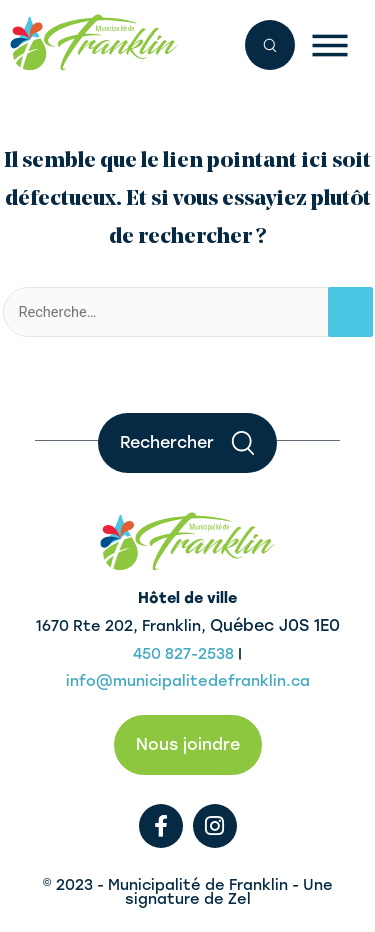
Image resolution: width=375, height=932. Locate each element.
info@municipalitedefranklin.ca (188, 681)
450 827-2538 (183, 654)
